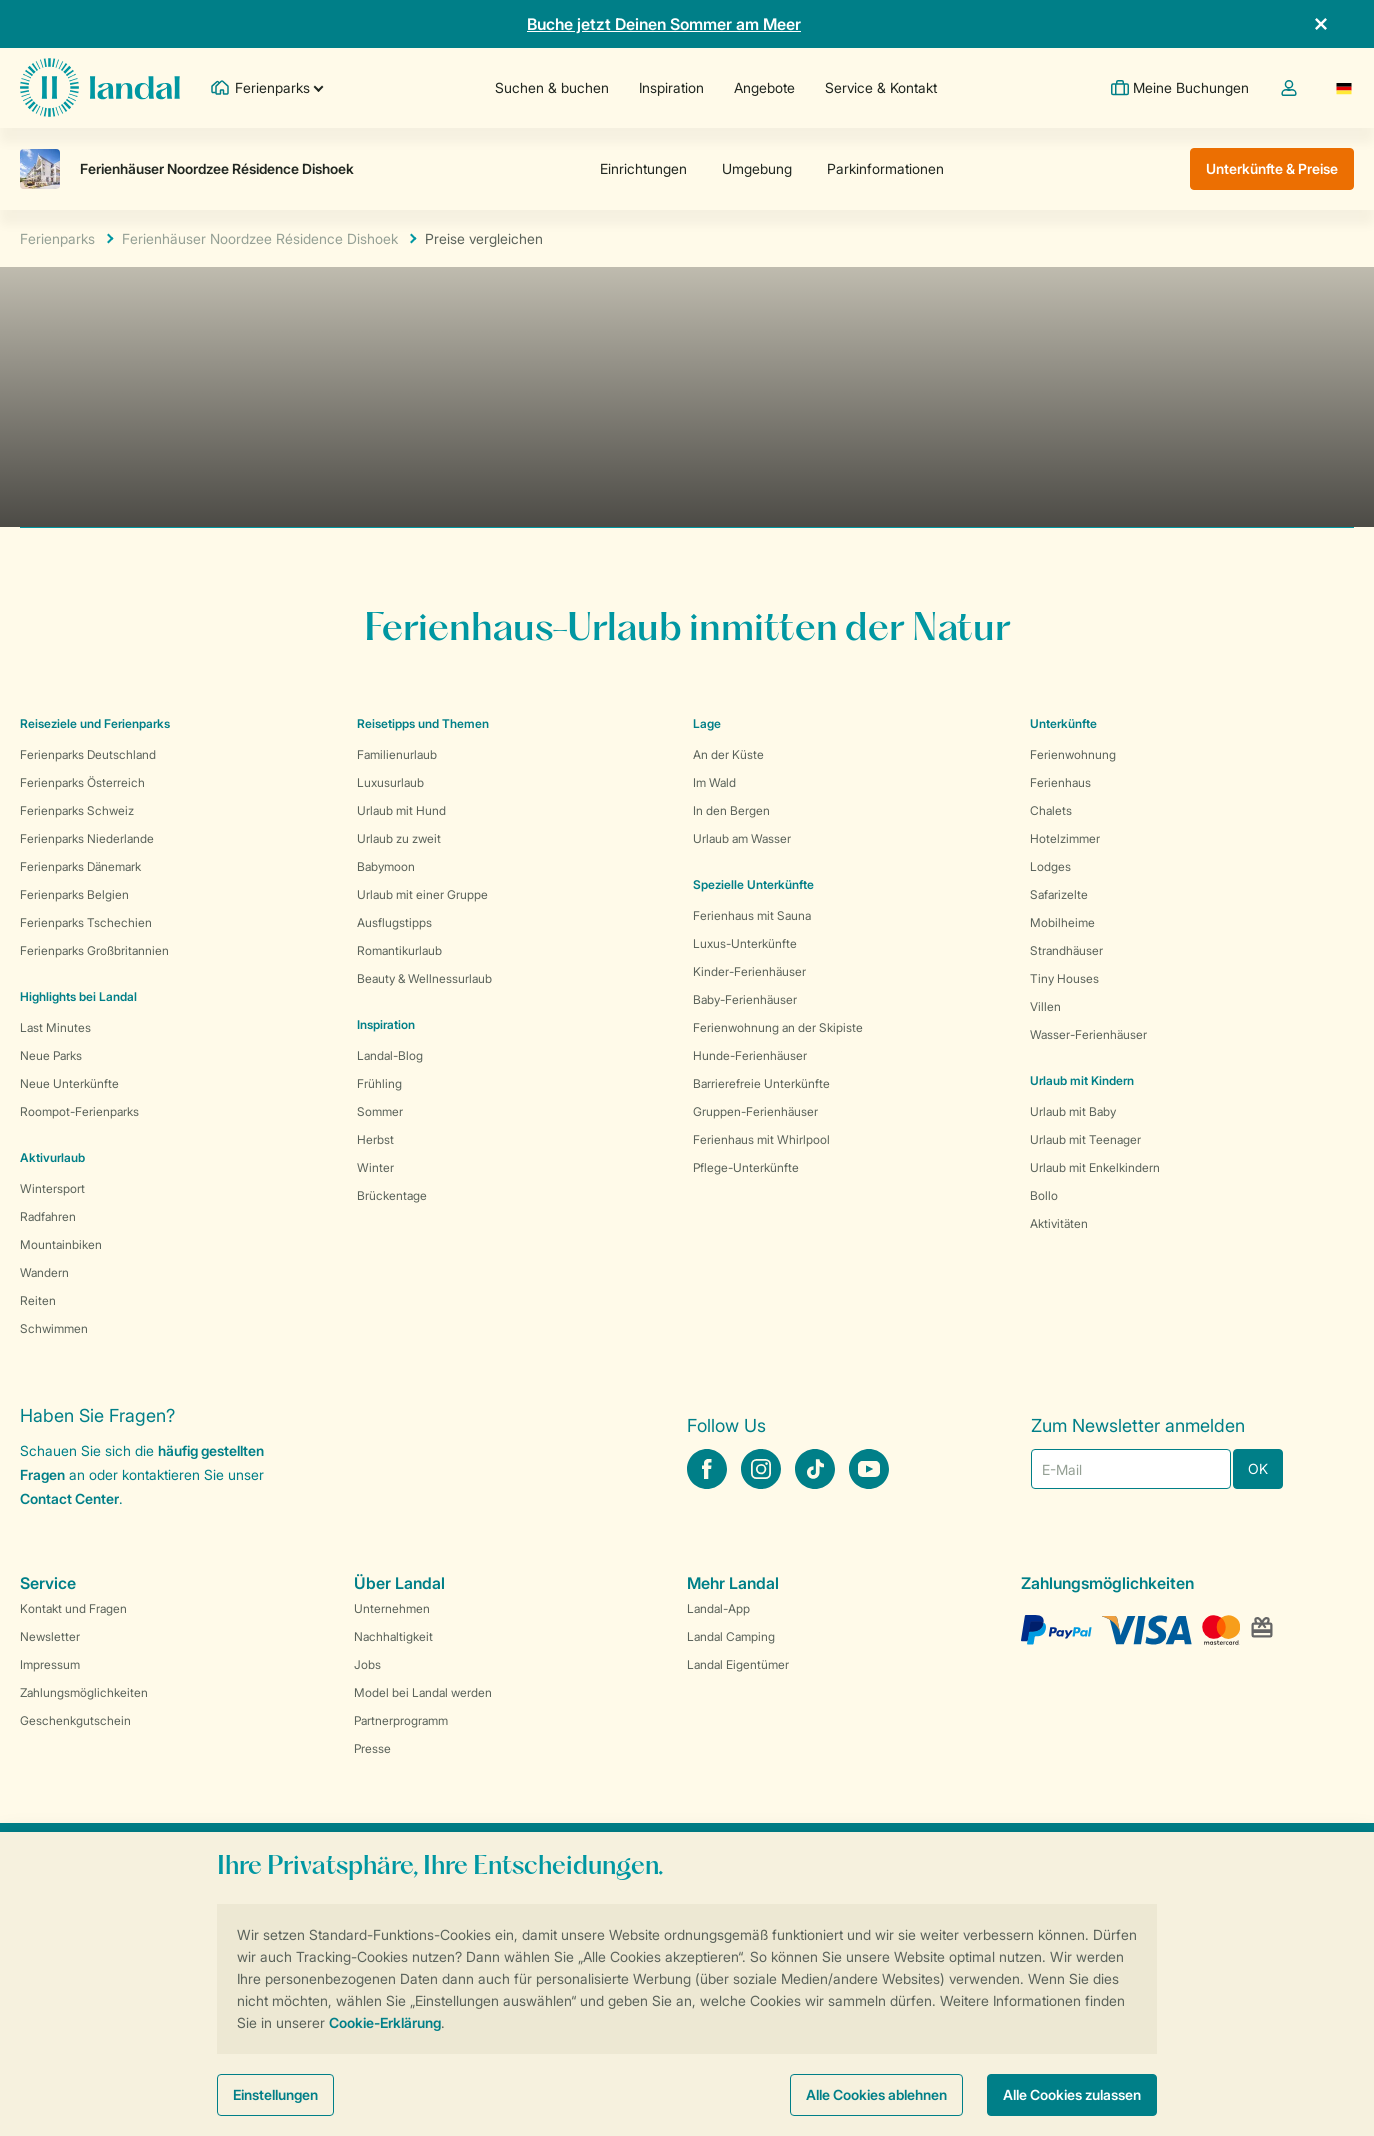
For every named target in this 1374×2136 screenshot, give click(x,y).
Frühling (379, 1083)
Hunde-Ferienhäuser (750, 1055)
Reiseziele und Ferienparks (95, 723)
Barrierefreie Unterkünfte (761, 1083)
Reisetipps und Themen (423, 723)
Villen (1045, 1006)
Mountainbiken (61, 1244)
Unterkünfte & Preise (1272, 168)
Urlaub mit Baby (1073, 1111)
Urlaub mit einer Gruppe (422, 894)
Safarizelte (1059, 894)
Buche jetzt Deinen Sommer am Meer (664, 24)
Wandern (44, 1272)
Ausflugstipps (394, 922)
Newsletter (50, 1636)
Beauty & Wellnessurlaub (424, 978)
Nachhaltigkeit (393, 1636)
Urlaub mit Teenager (1085, 1139)
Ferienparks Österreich (82, 782)
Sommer (380, 1111)
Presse (372, 1748)
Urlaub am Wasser (742, 838)
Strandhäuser (1066, 950)
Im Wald (714, 782)
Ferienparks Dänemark (80, 866)
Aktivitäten (1059, 1223)
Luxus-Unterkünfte (745, 943)
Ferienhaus (1060, 782)
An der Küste (728, 754)
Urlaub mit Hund (401, 810)
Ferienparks (57, 238)
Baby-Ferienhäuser (745, 999)
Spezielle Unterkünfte (753, 884)
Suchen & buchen (551, 87)
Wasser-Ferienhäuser (1088, 1034)
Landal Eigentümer (738, 1664)
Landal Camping (731, 1636)
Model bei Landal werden (423, 1692)
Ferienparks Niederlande (87, 838)
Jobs (367, 1664)
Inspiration (670, 87)
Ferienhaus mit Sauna (752, 915)
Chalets (1051, 810)
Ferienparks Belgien (74, 894)
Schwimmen (54, 1328)
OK (1258, 1468)
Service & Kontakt (880, 87)
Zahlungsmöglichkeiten (84, 1692)
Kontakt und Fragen (73, 1608)
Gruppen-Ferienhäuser (755, 1111)
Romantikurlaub (399, 950)
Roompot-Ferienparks (79, 1111)
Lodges (1050, 866)
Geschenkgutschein (75, 1720)
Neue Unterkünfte (69, 1083)
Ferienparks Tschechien (86, 922)
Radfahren (48, 1216)
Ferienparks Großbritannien (94, 950)
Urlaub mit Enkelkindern (1095, 1167)
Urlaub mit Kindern (1082, 1080)
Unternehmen (392, 1608)
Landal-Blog (390, 1055)
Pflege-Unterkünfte (746, 1167)
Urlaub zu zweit (399, 838)
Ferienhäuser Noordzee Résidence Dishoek (260, 238)
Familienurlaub (397, 754)
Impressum (50, 1664)
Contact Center (69, 1498)
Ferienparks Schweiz (77, 810)
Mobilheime (1062, 922)
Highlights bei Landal (78, 996)
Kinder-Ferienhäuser (749, 971)
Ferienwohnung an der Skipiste (778, 1027)
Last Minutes (55, 1027)
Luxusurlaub (390, 782)
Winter (375, 1167)
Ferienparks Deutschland (88, 754)
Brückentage (392, 1195)
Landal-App (718, 1608)
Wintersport (52, 1188)
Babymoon (386, 866)
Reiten (38, 1300)
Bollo (1044, 1195)
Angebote (763, 87)
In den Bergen (731, 810)
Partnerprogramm (401, 1720)
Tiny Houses (1064, 978)
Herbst (375, 1139)
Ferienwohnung (1073, 754)
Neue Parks (51, 1055)
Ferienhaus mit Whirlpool (761, 1139)
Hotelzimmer (1065, 838)
